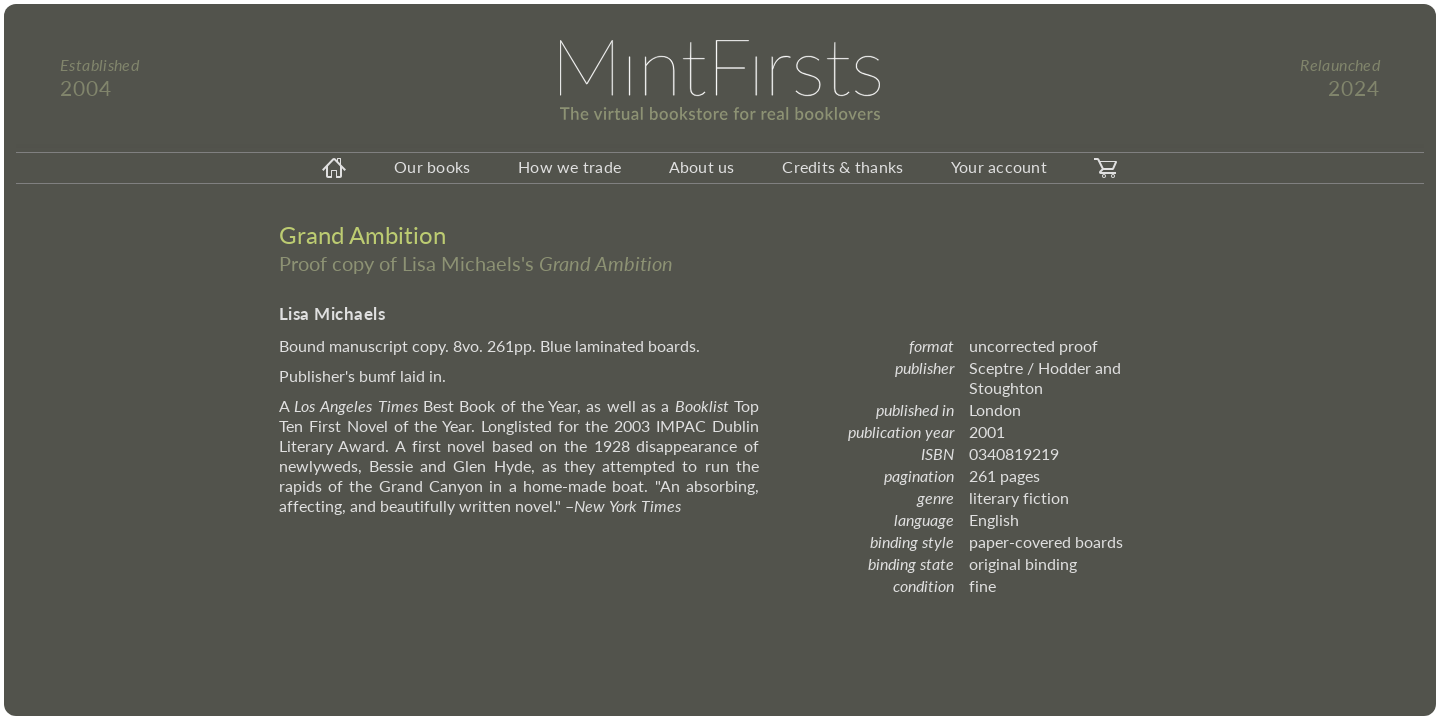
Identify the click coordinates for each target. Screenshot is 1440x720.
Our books (432, 166)
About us (702, 166)
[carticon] (1106, 168)
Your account (999, 166)
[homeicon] (334, 168)
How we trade (569, 166)
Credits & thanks (842, 166)
